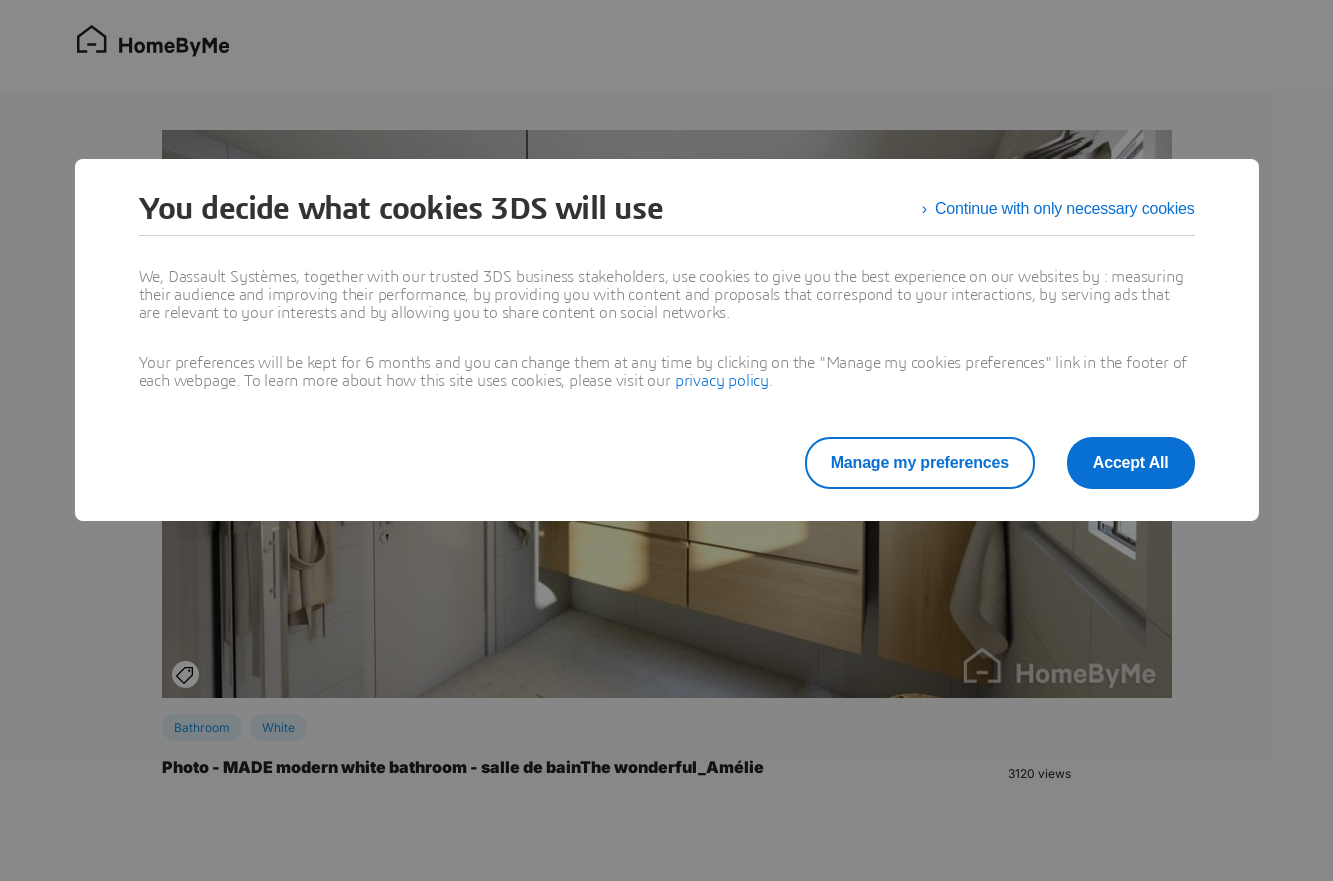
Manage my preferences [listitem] (920, 462)
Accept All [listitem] (1131, 462)
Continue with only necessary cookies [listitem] (1065, 208)
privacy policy (722, 381)
